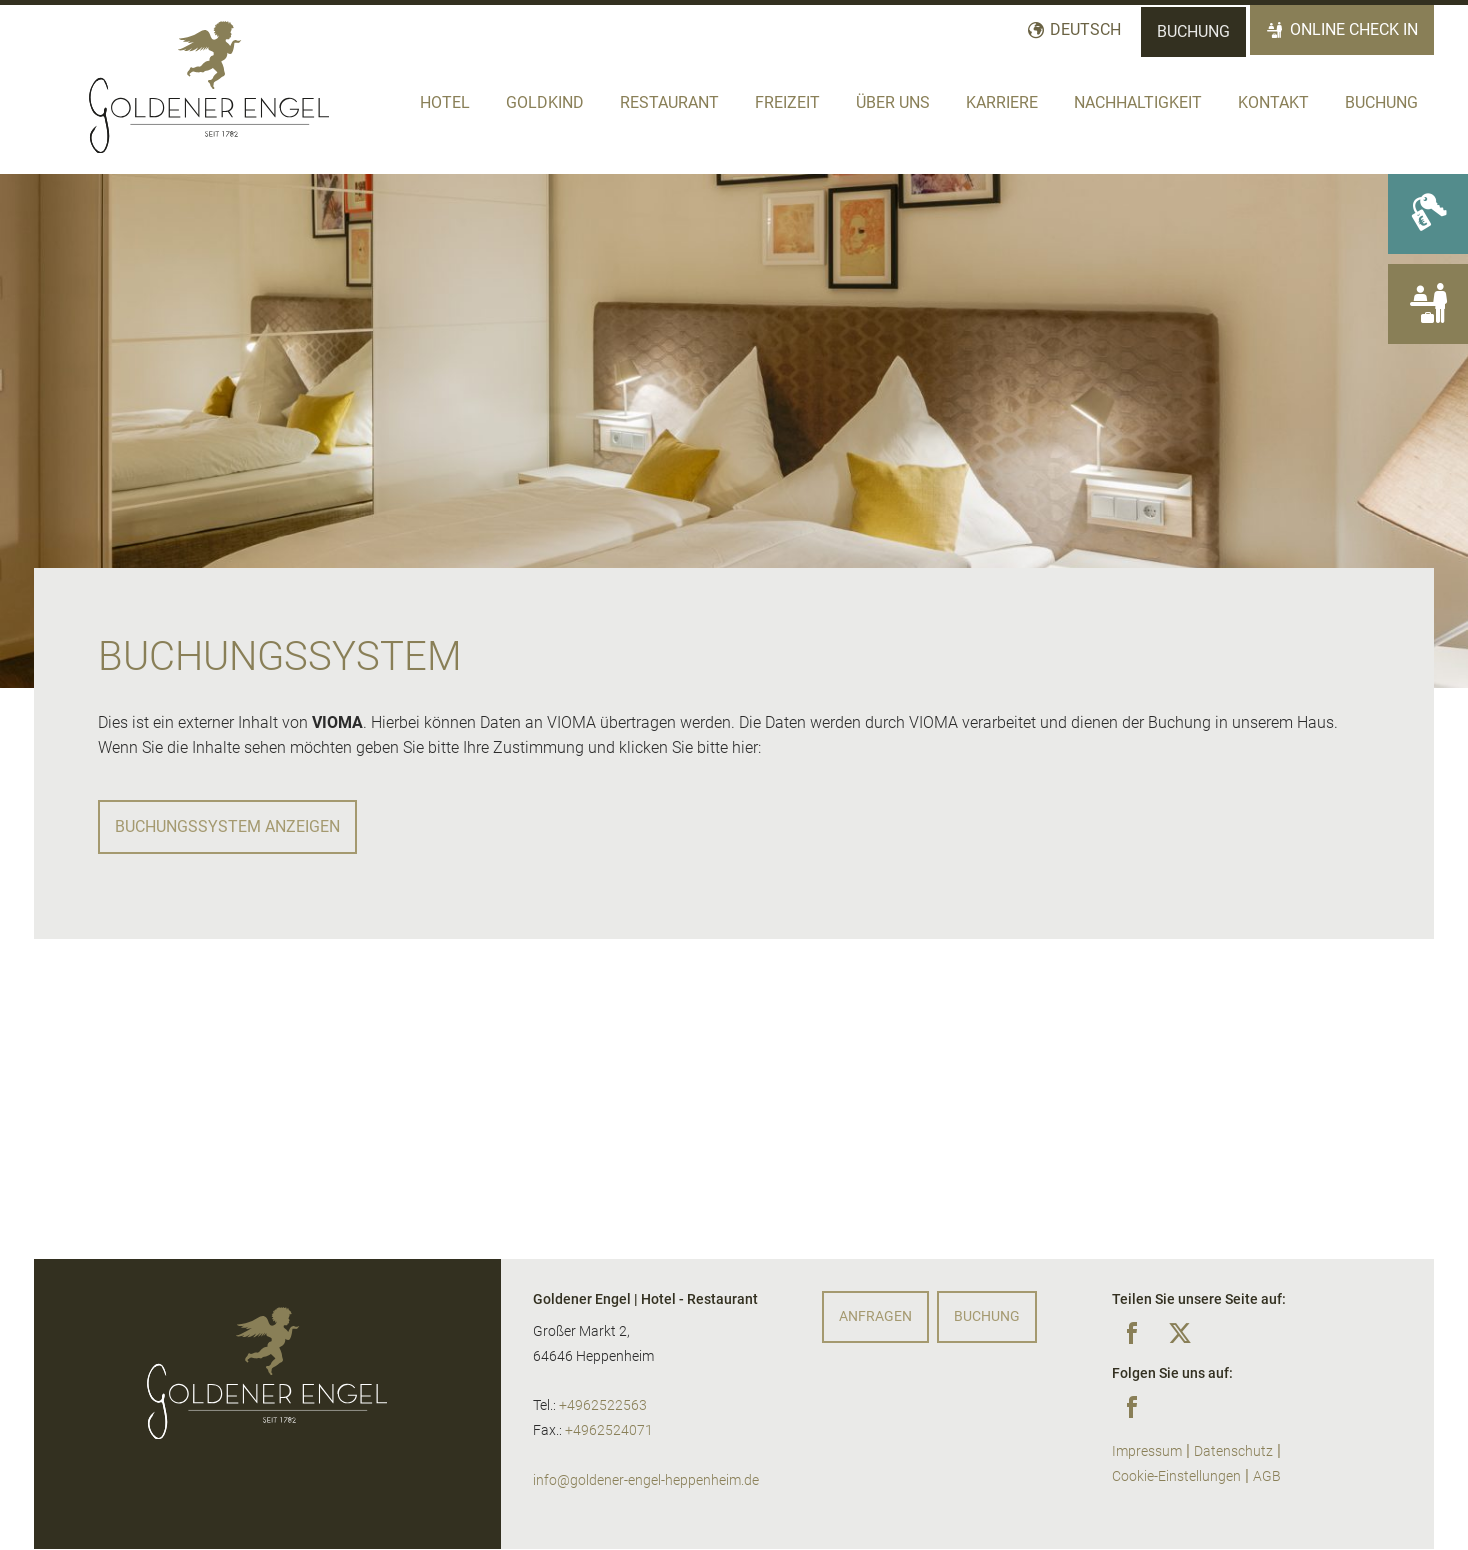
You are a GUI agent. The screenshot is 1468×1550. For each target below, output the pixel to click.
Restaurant (669, 102)
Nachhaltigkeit (1138, 102)
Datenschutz (1233, 1451)
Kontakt (1273, 102)
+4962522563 (603, 1405)
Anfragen (875, 1316)
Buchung (1193, 31)
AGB (1267, 1476)
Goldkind (545, 102)
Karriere (1002, 102)
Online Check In (1354, 29)
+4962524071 (609, 1430)
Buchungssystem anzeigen (227, 826)
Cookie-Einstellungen (1176, 1476)
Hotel (445, 102)
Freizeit (787, 102)
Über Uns (893, 102)
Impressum (1147, 1451)
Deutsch (1085, 29)
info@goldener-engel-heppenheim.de (646, 1480)
